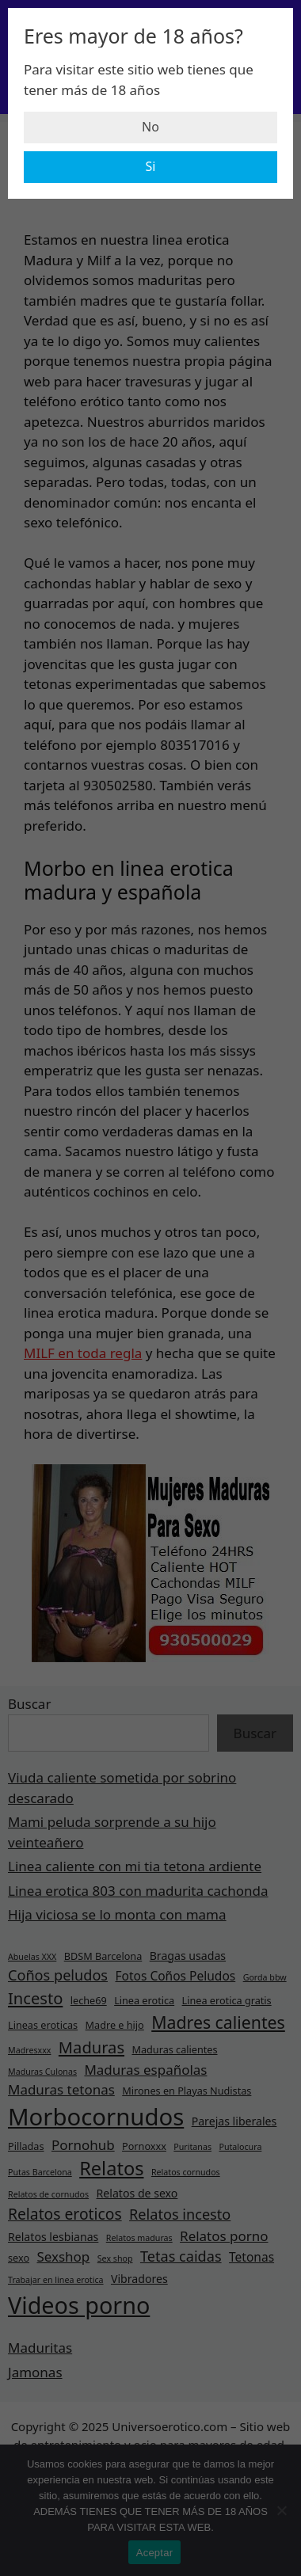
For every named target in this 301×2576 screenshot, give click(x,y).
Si (151, 166)
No (150, 126)
